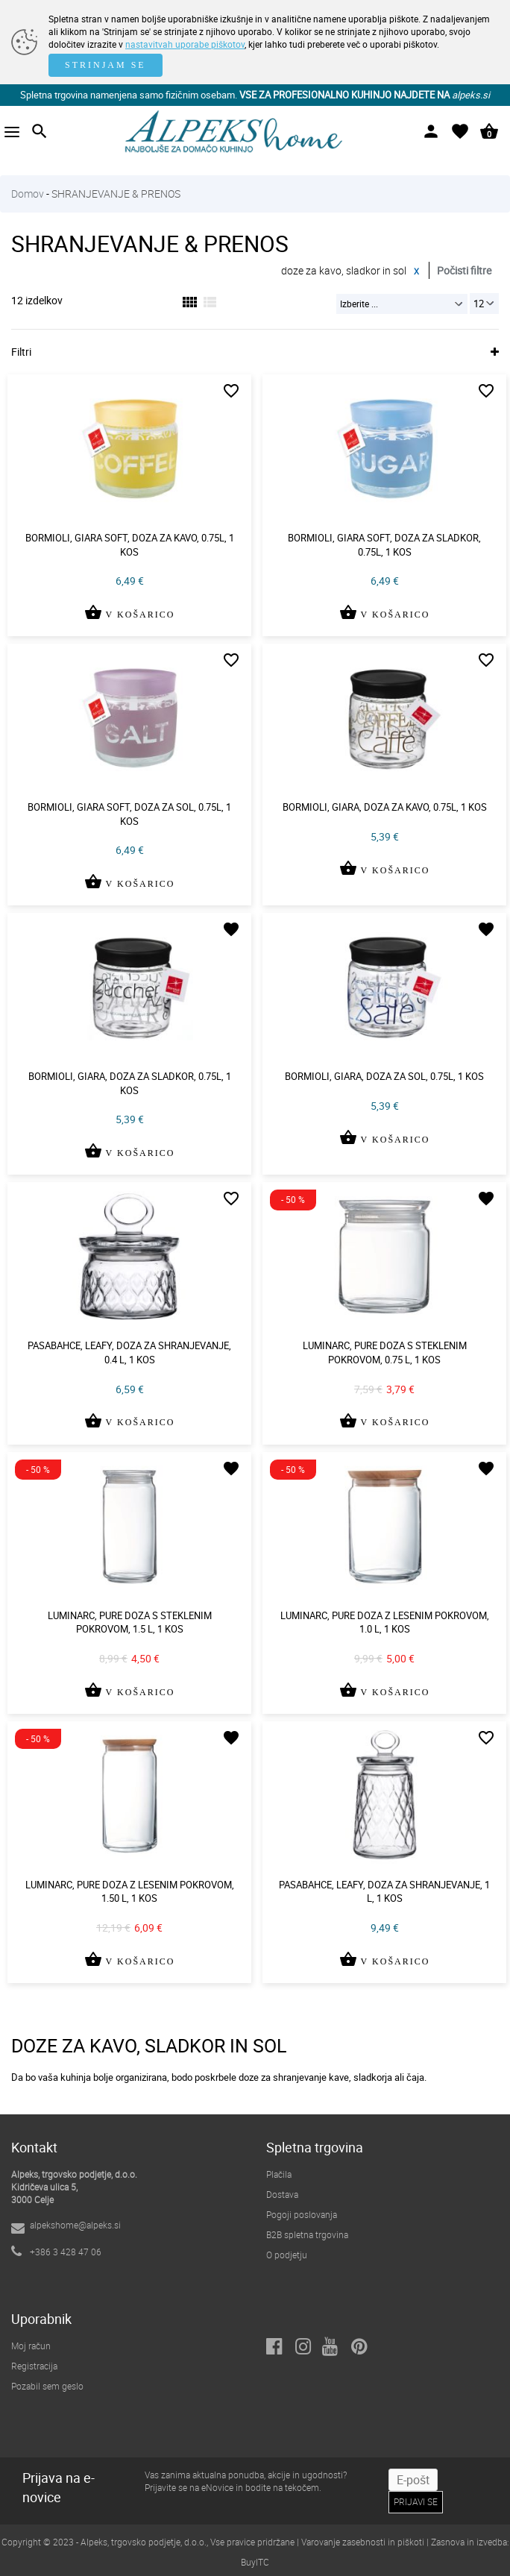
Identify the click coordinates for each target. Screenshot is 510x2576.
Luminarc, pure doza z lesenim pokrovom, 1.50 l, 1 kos (129, 1892)
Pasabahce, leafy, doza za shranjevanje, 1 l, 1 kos (384, 1892)
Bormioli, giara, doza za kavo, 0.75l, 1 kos (385, 807)
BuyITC (255, 2562)
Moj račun (31, 2346)
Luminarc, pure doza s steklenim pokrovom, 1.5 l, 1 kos (130, 1622)
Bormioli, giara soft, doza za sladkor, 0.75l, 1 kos (384, 545)
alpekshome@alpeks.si (75, 2225)
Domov (27, 193)
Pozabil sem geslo (47, 2386)
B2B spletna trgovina (307, 2234)
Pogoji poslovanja (301, 2214)
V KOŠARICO (129, 622)
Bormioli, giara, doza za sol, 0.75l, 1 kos (384, 1076)
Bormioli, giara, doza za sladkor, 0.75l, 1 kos (129, 1083)
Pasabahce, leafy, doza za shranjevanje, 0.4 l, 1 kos (129, 1352)
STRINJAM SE (105, 65)
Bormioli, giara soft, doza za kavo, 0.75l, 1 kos (129, 545)
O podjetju (286, 2255)
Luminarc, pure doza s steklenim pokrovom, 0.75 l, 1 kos (385, 1352)
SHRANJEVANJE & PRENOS (115, 193)
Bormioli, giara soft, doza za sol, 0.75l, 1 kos (129, 814)
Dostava (282, 2194)
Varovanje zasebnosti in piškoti (362, 2542)
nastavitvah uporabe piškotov (185, 44)
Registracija (34, 2366)
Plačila (279, 2174)
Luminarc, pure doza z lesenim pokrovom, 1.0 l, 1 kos (384, 1622)
